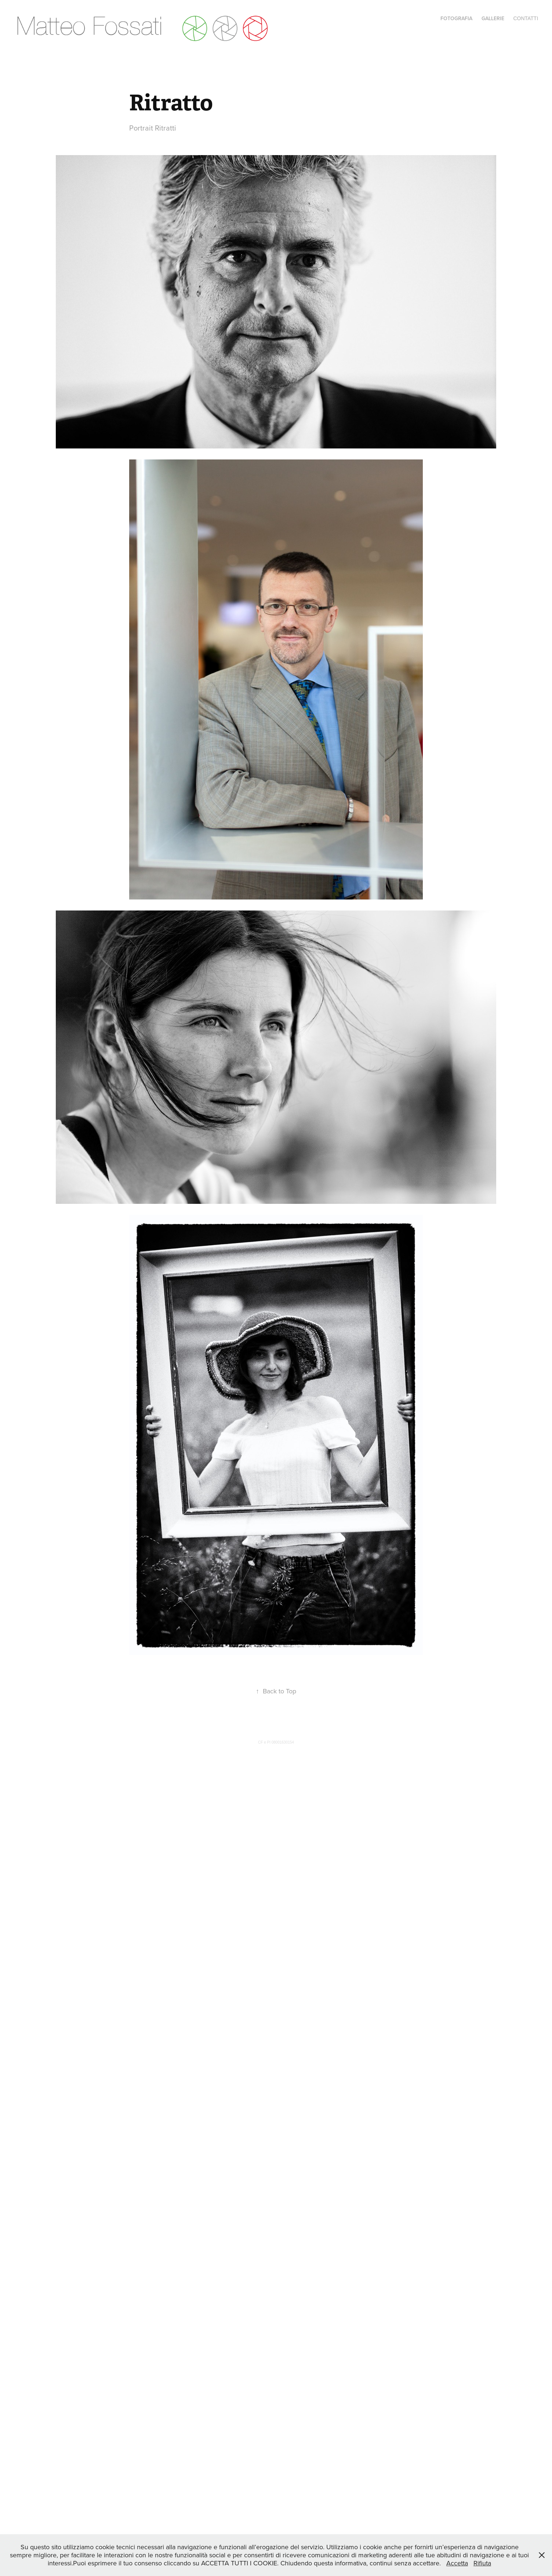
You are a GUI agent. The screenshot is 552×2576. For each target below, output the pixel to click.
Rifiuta (482, 2563)
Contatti (525, 18)
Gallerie (493, 18)
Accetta (457, 2563)
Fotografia (456, 18)
